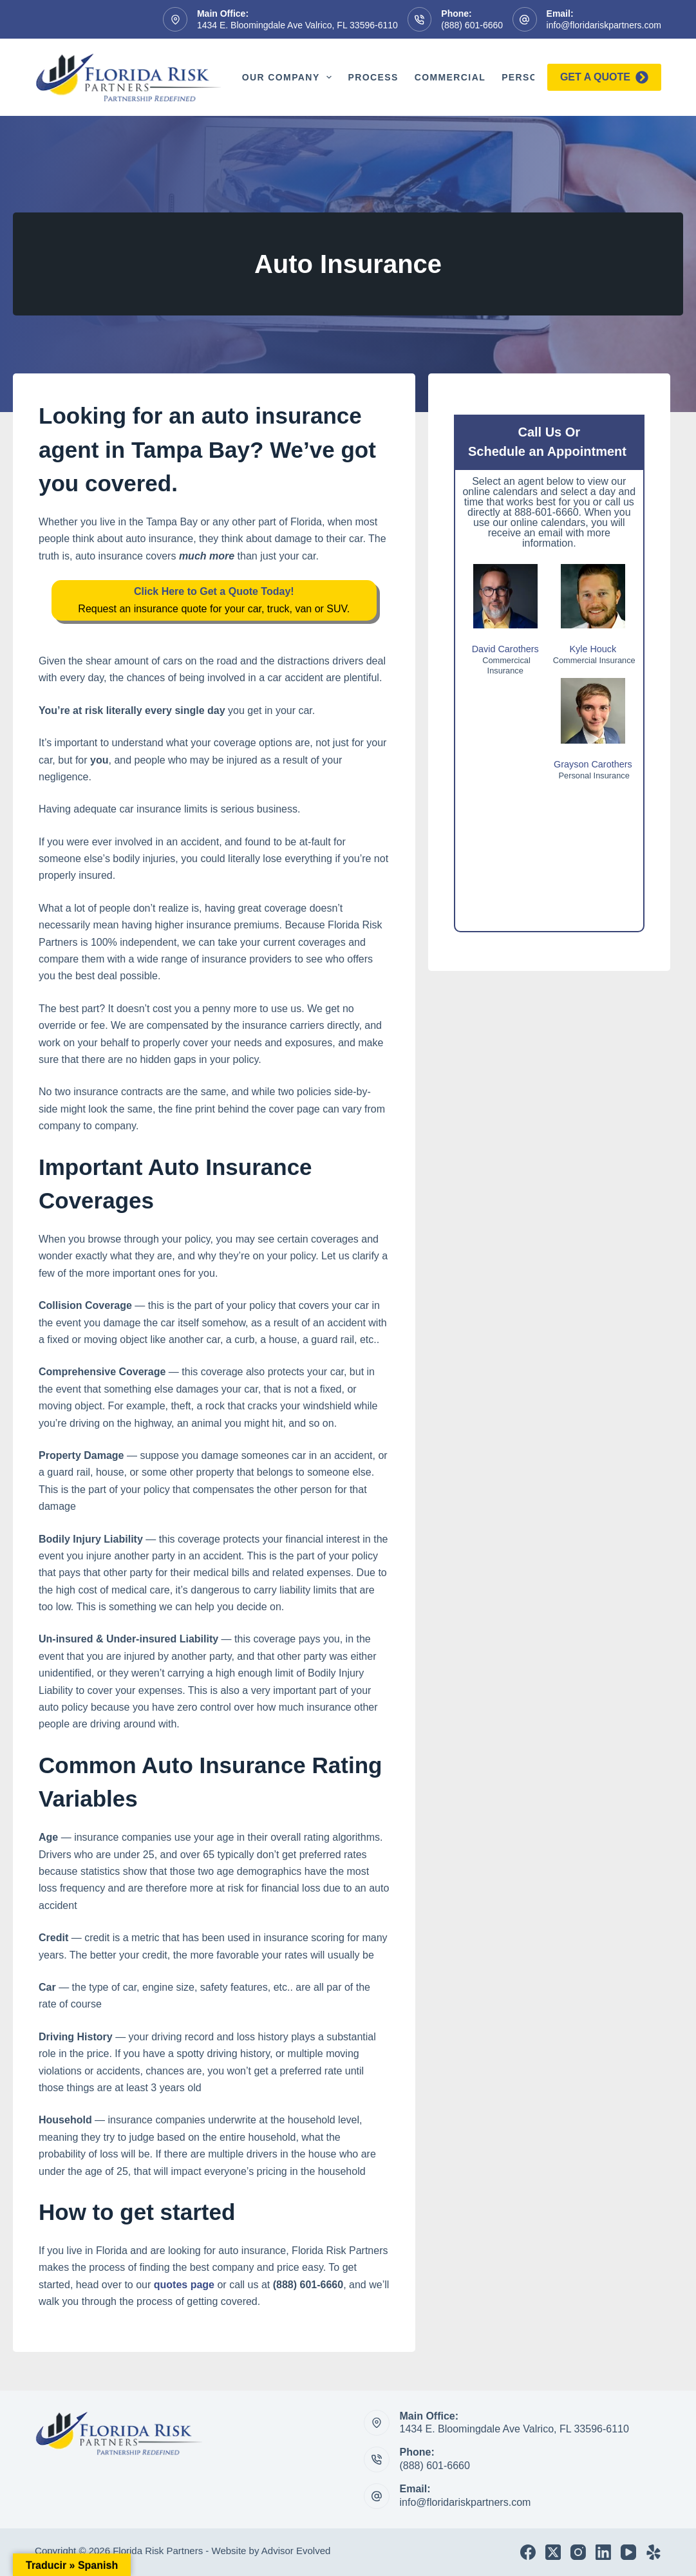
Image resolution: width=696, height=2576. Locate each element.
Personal (530, 77)
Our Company (289, 77)
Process (373, 77)
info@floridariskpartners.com (604, 25)
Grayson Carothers (593, 764)
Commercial (450, 77)
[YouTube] (628, 2552)
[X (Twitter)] (553, 2552)
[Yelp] (653, 2552)
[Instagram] (578, 2552)
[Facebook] (528, 2552)
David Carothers (505, 649)
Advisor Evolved (296, 2550)
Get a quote (604, 77)
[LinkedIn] (603, 2552)
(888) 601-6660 (472, 25)
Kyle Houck (592, 649)
